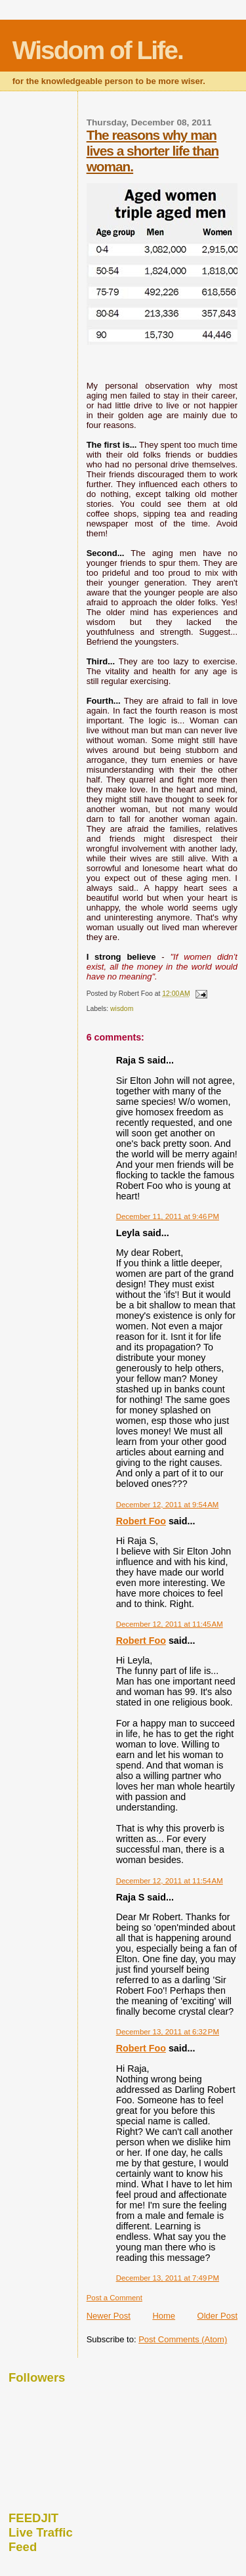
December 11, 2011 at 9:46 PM (167, 1216)
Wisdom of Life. (97, 50)
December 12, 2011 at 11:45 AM (169, 1624)
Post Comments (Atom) (182, 2339)
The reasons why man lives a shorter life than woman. (153, 150)
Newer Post (109, 2316)
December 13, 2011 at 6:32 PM (167, 2032)
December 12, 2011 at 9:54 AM (167, 1505)
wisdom (121, 1008)
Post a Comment (114, 2298)
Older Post (217, 2316)
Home (163, 2316)
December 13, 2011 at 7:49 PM (167, 2278)
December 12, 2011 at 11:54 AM (169, 1881)
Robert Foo (141, 1521)
